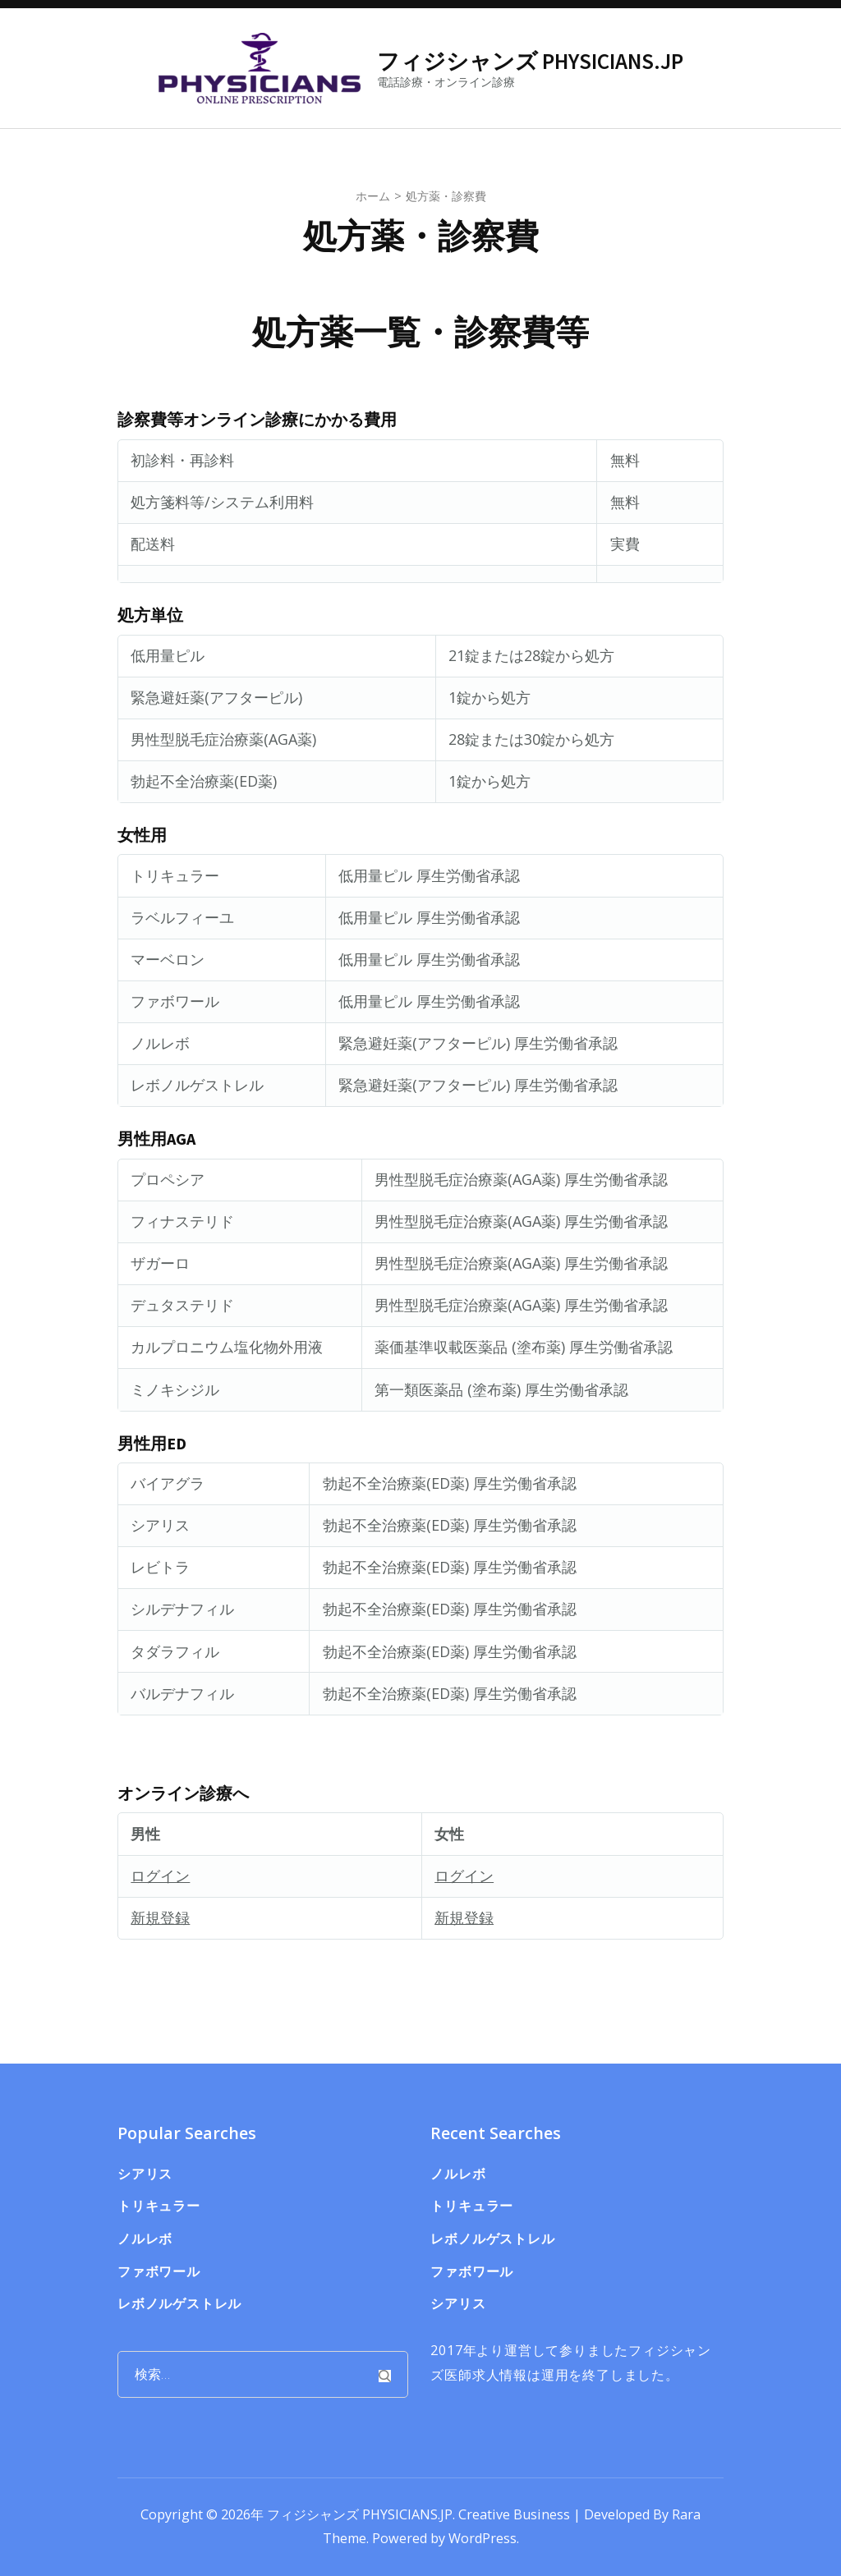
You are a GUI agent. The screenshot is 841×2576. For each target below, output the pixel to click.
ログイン (160, 1875)
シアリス (144, 2174)
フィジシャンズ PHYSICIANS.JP (530, 61)
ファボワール (158, 2271)
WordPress (482, 2538)
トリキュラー (158, 2206)
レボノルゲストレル (179, 2303)
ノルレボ (144, 2238)
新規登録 (160, 1917)
